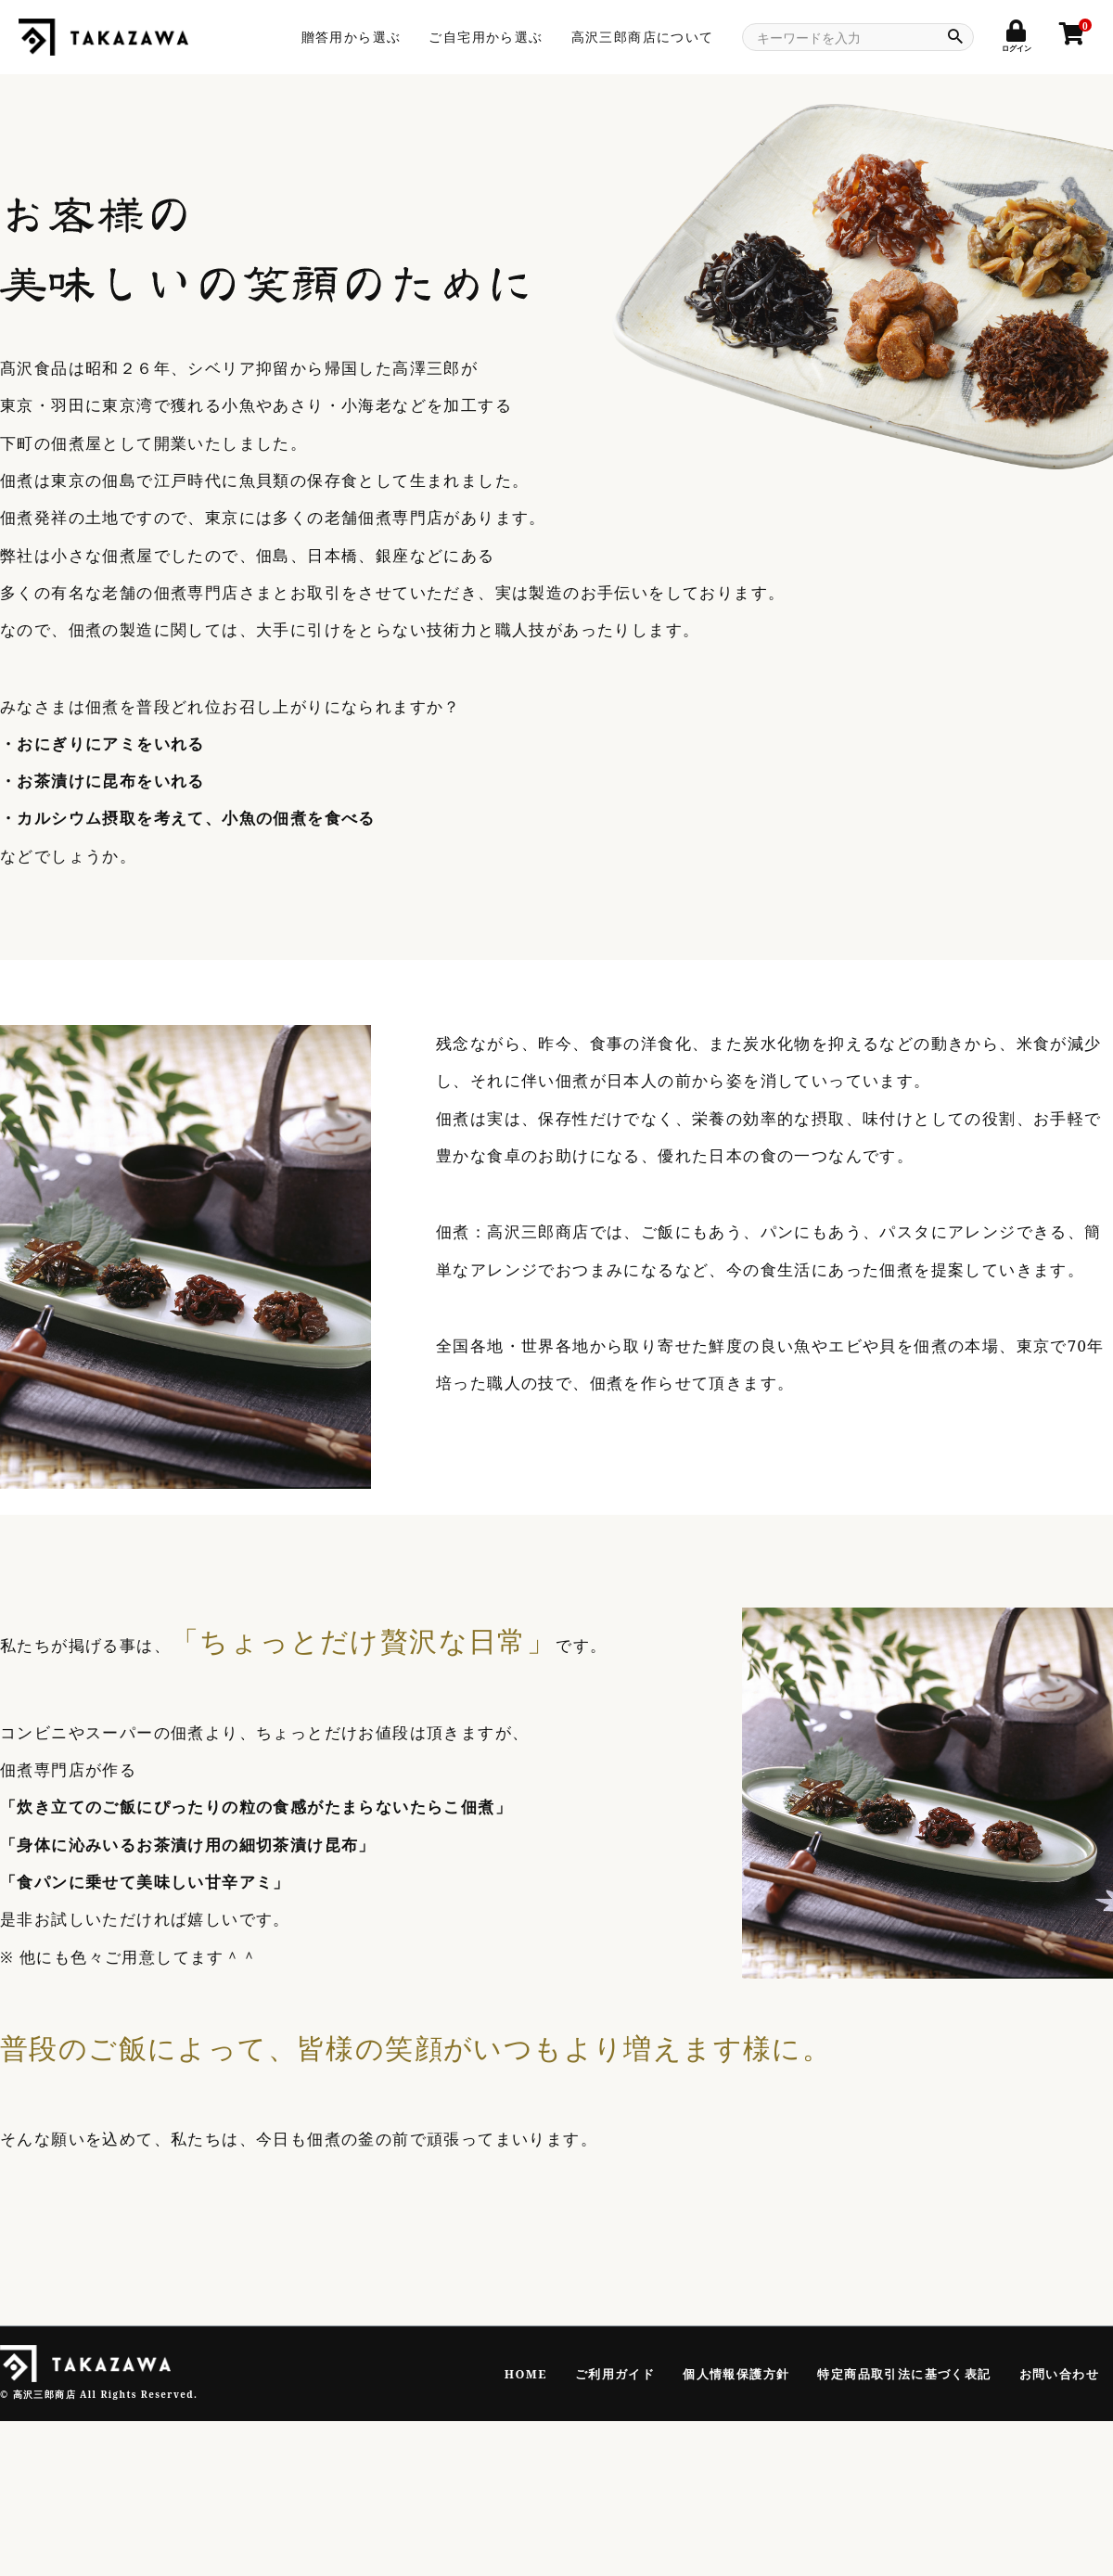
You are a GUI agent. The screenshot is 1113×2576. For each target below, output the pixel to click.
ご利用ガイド (615, 2374)
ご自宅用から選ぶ (486, 36)
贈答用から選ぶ (351, 36)
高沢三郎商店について (642, 36)
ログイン (1016, 42)
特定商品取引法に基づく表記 (904, 2374)
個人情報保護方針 (736, 2374)
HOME (526, 2374)
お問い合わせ (1059, 2374)
